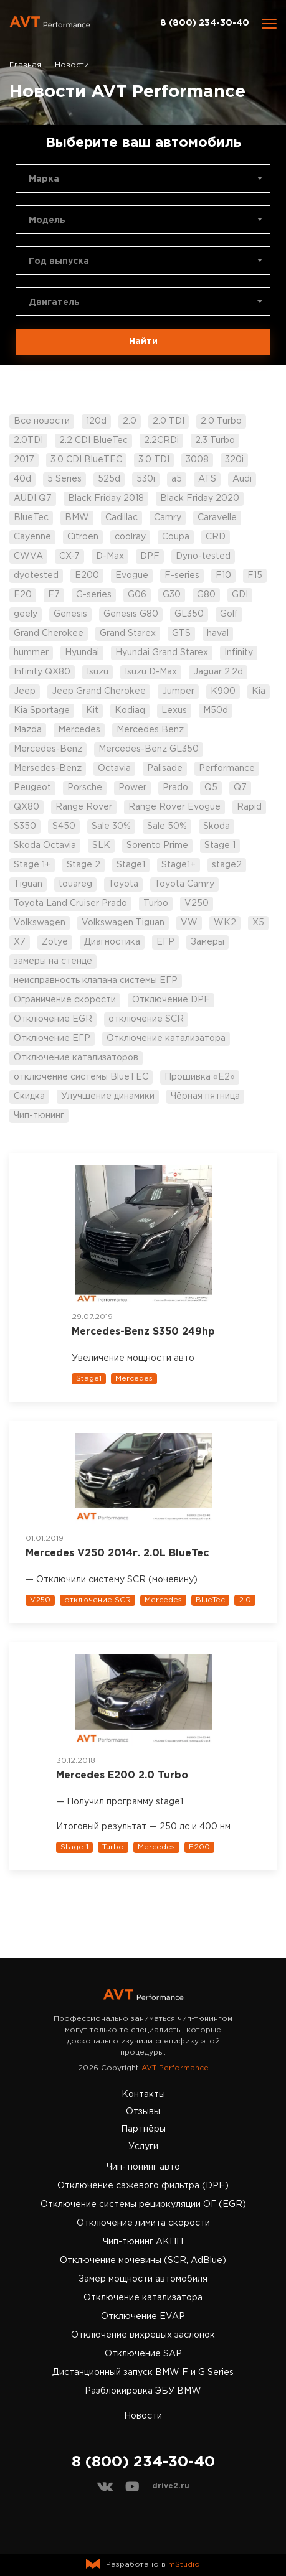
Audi (242, 479)
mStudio (184, 2564)
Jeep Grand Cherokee (99, 691)
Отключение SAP (143, 2354)
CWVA (28, 556)
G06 (137, 595)
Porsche (84, 787)
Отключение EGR (53, 1019)
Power (132, 787)
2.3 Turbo (215, 440)
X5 (258, 922)
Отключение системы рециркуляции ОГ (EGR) (143, 2204)
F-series (181, 575)
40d (22, 479)
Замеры (207, 942)
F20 (23, 595)
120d (96, 421)
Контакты (143, 2094)
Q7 (240, 787)
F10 (223, 575)
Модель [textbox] (47, 220)
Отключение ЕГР (52, 1038)
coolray (130, 537)
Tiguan (28, 884)
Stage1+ (178, 865)
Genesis (70, 614)
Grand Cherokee (48, 633)
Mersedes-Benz (48, 768)
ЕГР (165, 942)
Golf (229, 614)
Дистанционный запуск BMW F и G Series (143, 2372)
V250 (196, 903)
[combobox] (143, 178)
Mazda (28, 730)
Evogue (131, 575)
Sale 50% (167, 826)
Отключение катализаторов (76, 1058)
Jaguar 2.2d (218, 672)
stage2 (227, 865)
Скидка (29, 1096)
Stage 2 (83, 865)
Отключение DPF (171, 1000)
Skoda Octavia (45, 845)
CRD (216, 537)
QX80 (26, 807)
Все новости (42, 421)
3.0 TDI (153, 460)
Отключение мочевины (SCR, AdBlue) (143, 2260)
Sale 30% (111, 826)
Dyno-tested (203, 556)
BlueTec (31, 517)
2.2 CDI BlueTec (93, 440)
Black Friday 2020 (199, 498)
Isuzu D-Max (151, 672)
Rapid (249, 807)
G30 (172, 595)
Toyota (123, 884)
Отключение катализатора (166, 1038)
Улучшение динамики (108, 1096)
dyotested (36, 575)
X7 (20, 942)
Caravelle (217, 517)
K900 (223, 691)
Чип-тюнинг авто (143, 2167)
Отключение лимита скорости (143, 2223)
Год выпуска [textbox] (59, 261)
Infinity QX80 (42, 672)
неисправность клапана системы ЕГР (96, 980)
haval (218, 633)
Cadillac (121, 517)
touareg (75, 884)
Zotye (55, 942)
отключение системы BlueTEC (81, 1077)
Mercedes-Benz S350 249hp (143, 1332)
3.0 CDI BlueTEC (86, 460)
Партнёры (143, 2129)
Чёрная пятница (205, 1096)
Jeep (25, 691)
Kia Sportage (42, 710)
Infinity (238, 652)
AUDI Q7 (33, 498)
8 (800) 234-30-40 (204, 23)
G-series (94, 595)
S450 (63, 826)
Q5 (210, 787)
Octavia (114, 768)
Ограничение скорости (65, 1000)
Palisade (165, 768)
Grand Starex (128, 633)
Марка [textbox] (44, 179)
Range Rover (83, 807)
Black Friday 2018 (106, 498)
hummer (31, 652)
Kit (92, 710)
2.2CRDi (161, 440)
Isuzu (97, 672)
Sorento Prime (157, 845)
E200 (87, 575)
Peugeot (32, 787)
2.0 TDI (168, 421)
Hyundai (82, 652)
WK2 (225, 922)
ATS (207, 479)
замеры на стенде (53, 961)
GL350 (189, 614)
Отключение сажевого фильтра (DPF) (143, 2186)
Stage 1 (220, 845)
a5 (176, 479)
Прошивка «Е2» (199, 1077)
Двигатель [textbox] (54, 302)
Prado (175, 787)
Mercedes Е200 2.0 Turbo (122, 1775)
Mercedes (79, 730)
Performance (227, 768)
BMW (77, 517)
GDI (240, 595)
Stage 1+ (32, 865)
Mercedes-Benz (48, 749)
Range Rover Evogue (174, 807)
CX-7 (69, 556)
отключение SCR (146, 1019)
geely (25, 614)
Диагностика (112, 942)
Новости (143, 2416)
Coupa (175, 537)
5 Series (64, 479)
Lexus (174, 710)
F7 (54, 595)
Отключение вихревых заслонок (143, 2335)
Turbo (155, 903)
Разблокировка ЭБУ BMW (143, 2391)
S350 (25, 826)
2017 (24, 460)
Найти (143, 341)
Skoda (216, 826)
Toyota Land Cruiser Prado (70, 903)
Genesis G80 (130, 614)
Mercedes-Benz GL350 (148, 749)
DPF (150, 556)
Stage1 (131, 865)
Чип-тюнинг (39, 1115)
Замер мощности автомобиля (143, 2279)
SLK (101, 845)
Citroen (82, 537)
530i (145, 479)
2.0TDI (28, 440)
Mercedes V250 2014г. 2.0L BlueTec (117, 1553)
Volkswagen (39, 922)
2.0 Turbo (221, 421)
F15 (254, 575)
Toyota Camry (184, 884)
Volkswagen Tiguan (123, 922)
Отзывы (143, 2112)
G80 (206, 595)
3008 (197, 460)
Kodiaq (130, 710)
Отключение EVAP (143, 2316)
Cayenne (32, 537)
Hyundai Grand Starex (161, 652)
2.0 (129, 421)
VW (189, 922)
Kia (258, 691)
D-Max (110, 556)
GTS (181, 633)
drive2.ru (170, 2486)
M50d (215, 710)
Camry (167, 517)
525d (109, 479)
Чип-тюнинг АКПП (143, 2242)
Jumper (178, 691)
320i (234, 460)
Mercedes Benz (150, 730)
